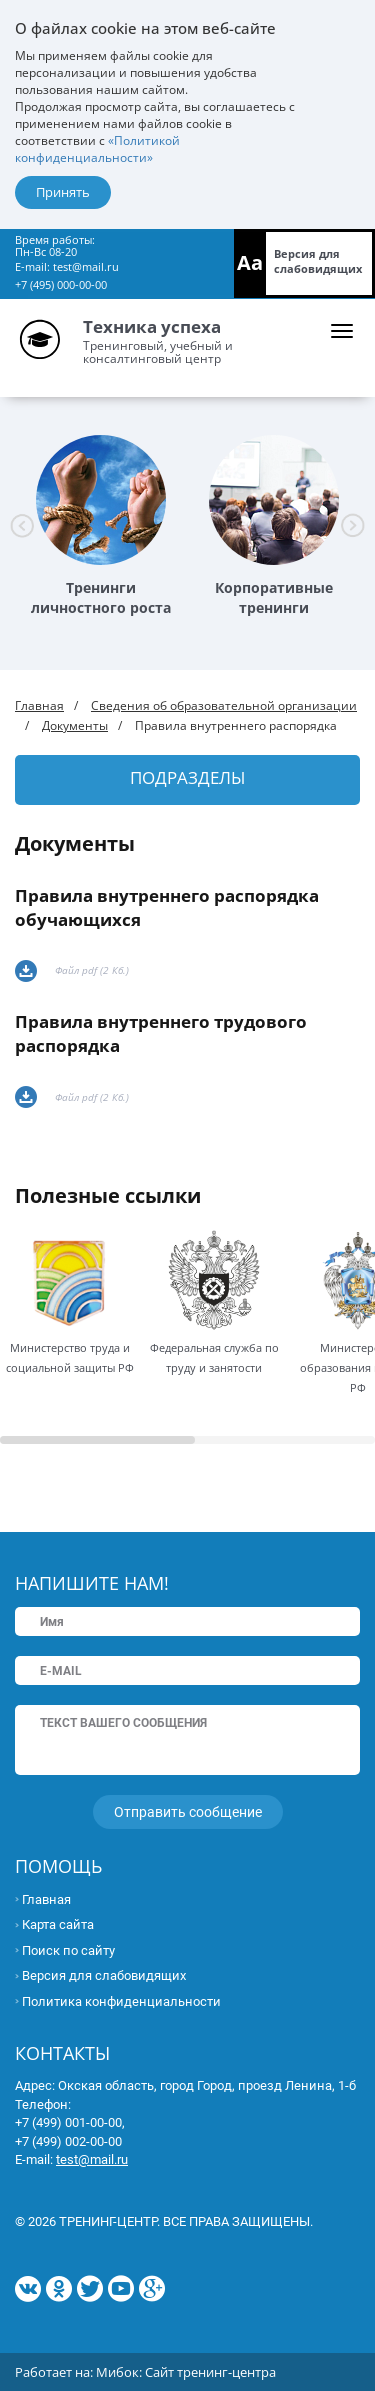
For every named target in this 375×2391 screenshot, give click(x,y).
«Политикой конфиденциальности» (97, 149)
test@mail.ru (86, 266)
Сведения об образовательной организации (224, 705)
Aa (250, 262)
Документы (75, 725)
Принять (63, 192)
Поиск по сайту (68, 1950)
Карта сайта (58, 1924)
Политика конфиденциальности (121, 2001)
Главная (39, 705)
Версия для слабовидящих (318, 261)
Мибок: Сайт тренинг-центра (186, 2372)
